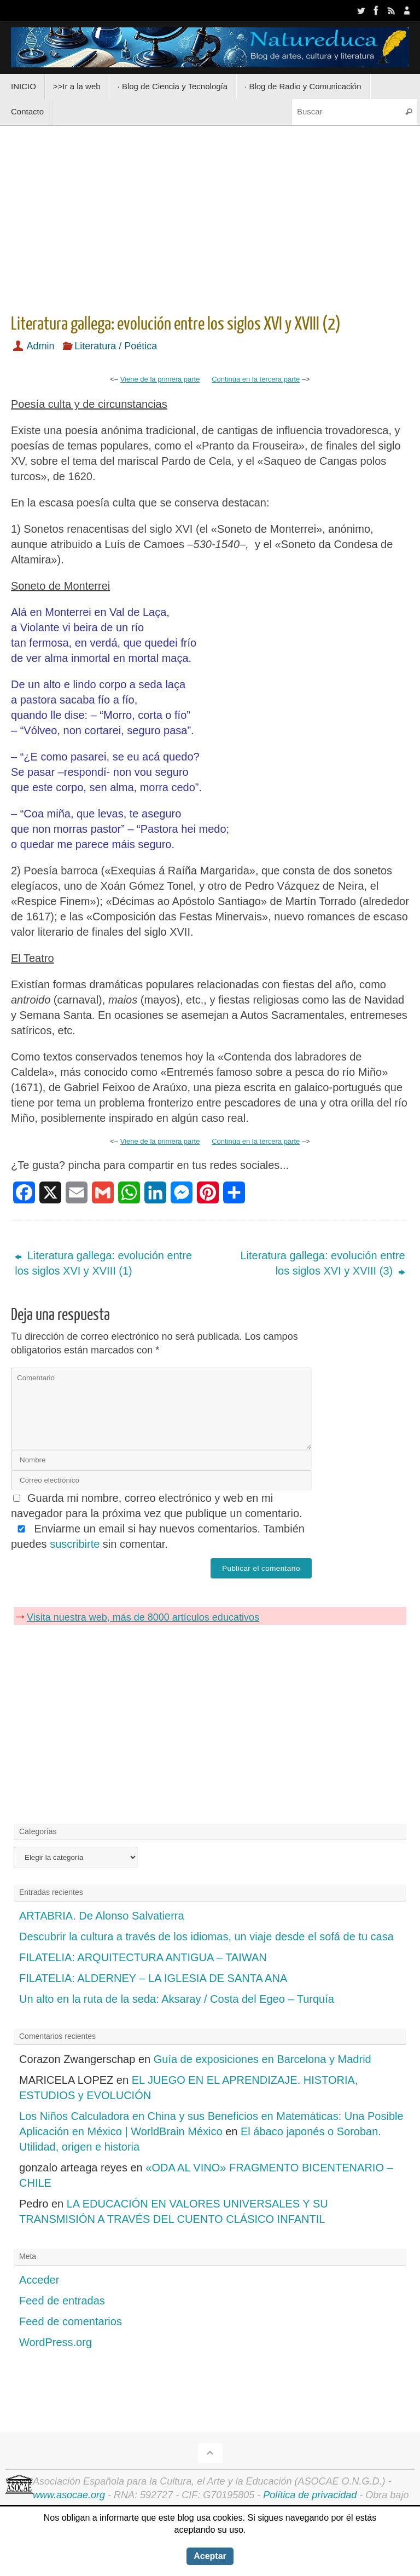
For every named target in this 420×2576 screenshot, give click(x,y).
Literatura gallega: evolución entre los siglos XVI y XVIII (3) (322, 1263)
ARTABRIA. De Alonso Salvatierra (101, 1916)
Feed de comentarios (70, 2321)
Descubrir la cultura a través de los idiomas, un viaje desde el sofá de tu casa (206, 1936)
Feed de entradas (62, 2301)
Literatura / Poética (115, 346)
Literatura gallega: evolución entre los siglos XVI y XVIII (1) (103, 1263)
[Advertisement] (210, 215)
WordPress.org (55, 2342)
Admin (41, 346)
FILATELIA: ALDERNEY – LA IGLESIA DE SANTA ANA (153, 1978)
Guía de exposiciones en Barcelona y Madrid (262, 2059)
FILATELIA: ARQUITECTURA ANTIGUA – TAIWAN (143, 1957)
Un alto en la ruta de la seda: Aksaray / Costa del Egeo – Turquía (176, 1999)
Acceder (39, 2280)
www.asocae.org (69, 2494)
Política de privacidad (310, 2494)
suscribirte (75, 1543)
